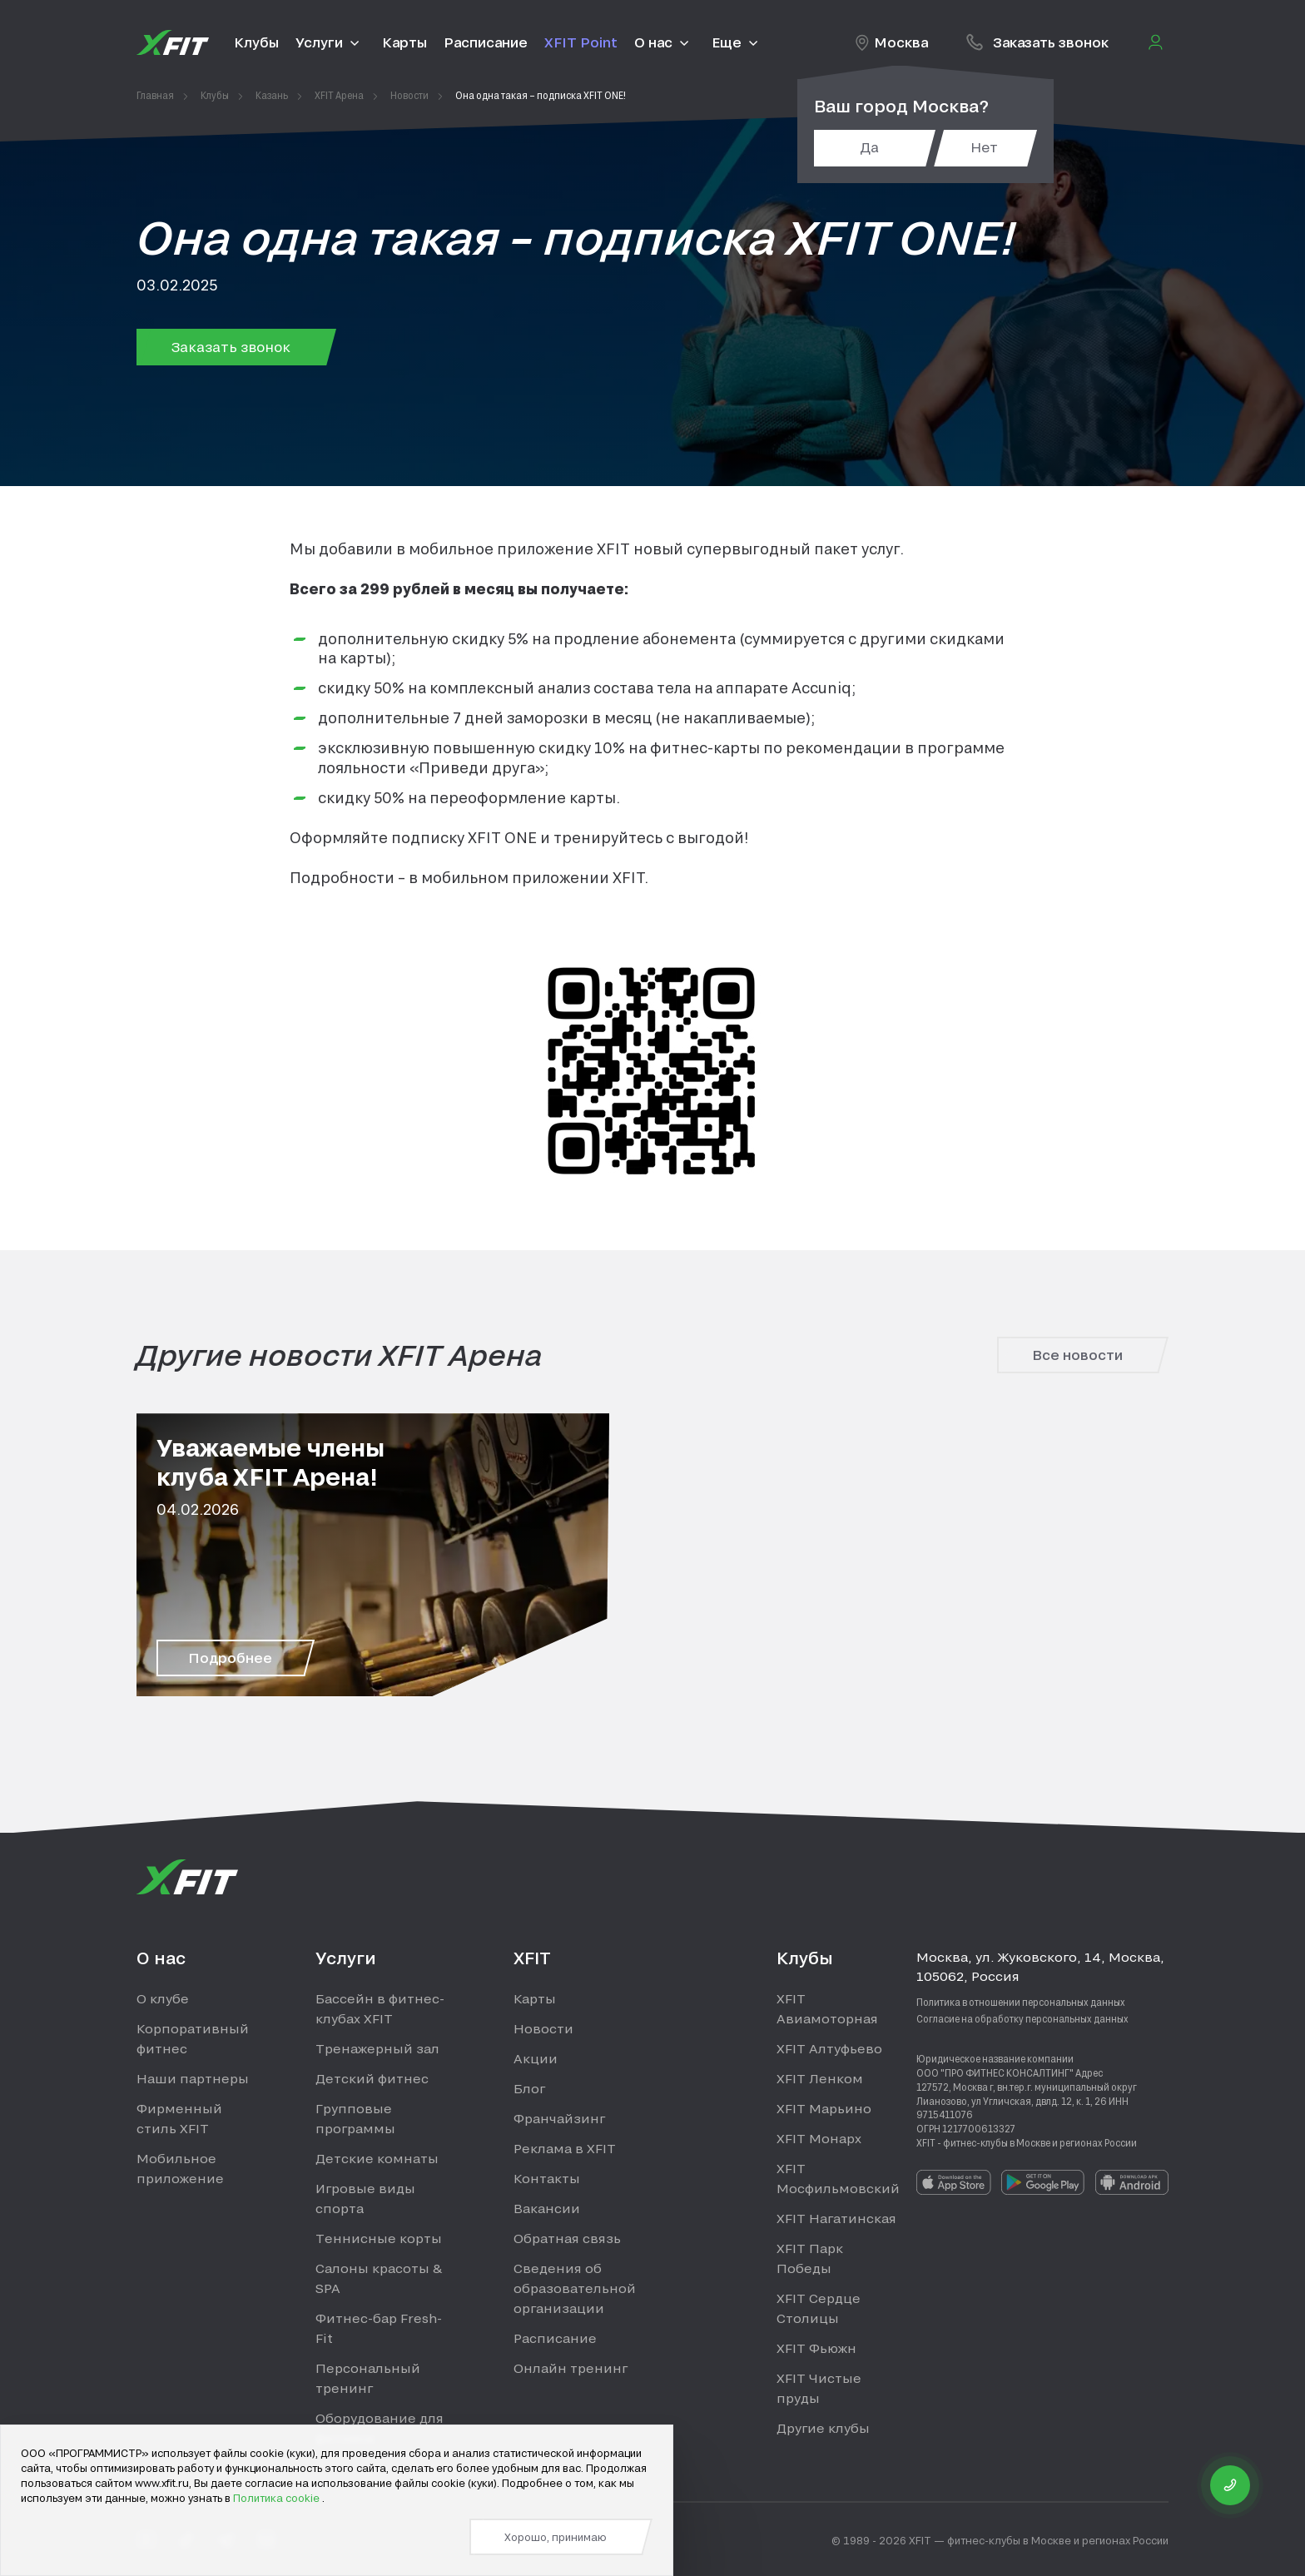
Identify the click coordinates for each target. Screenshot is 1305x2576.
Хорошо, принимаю (555, 2537)
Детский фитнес (372, 2078)
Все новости (1077, 1354)
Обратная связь (567, 2238)
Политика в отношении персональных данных (1020, 2002)
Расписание (555, 2337)
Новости (543, 2028)
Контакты (547, 2178)
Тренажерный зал (377, 2048)
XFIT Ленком (820, 2078)
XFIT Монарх (819, 2138)
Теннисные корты (378, 2238)
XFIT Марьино (824, 2108)
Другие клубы (823, 2427)
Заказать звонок (230, 347)
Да (869, 147)
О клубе (162, 1998)
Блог (529, 2088)
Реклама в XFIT (565, 2148)
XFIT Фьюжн (816, 2347)
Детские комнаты (377, 2158)
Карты (535, 1998)
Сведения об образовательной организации (575, 2288)
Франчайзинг (559, 2118)
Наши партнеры (192, 2078)
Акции (536, 2058)
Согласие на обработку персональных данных (1022, 2018)
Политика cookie (277, 2498)
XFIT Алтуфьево (829, 2048)
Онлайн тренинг (571, 2367)
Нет (984, 147)
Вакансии (547, 2208)
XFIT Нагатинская (836, 2218)
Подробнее (230, 1657)
